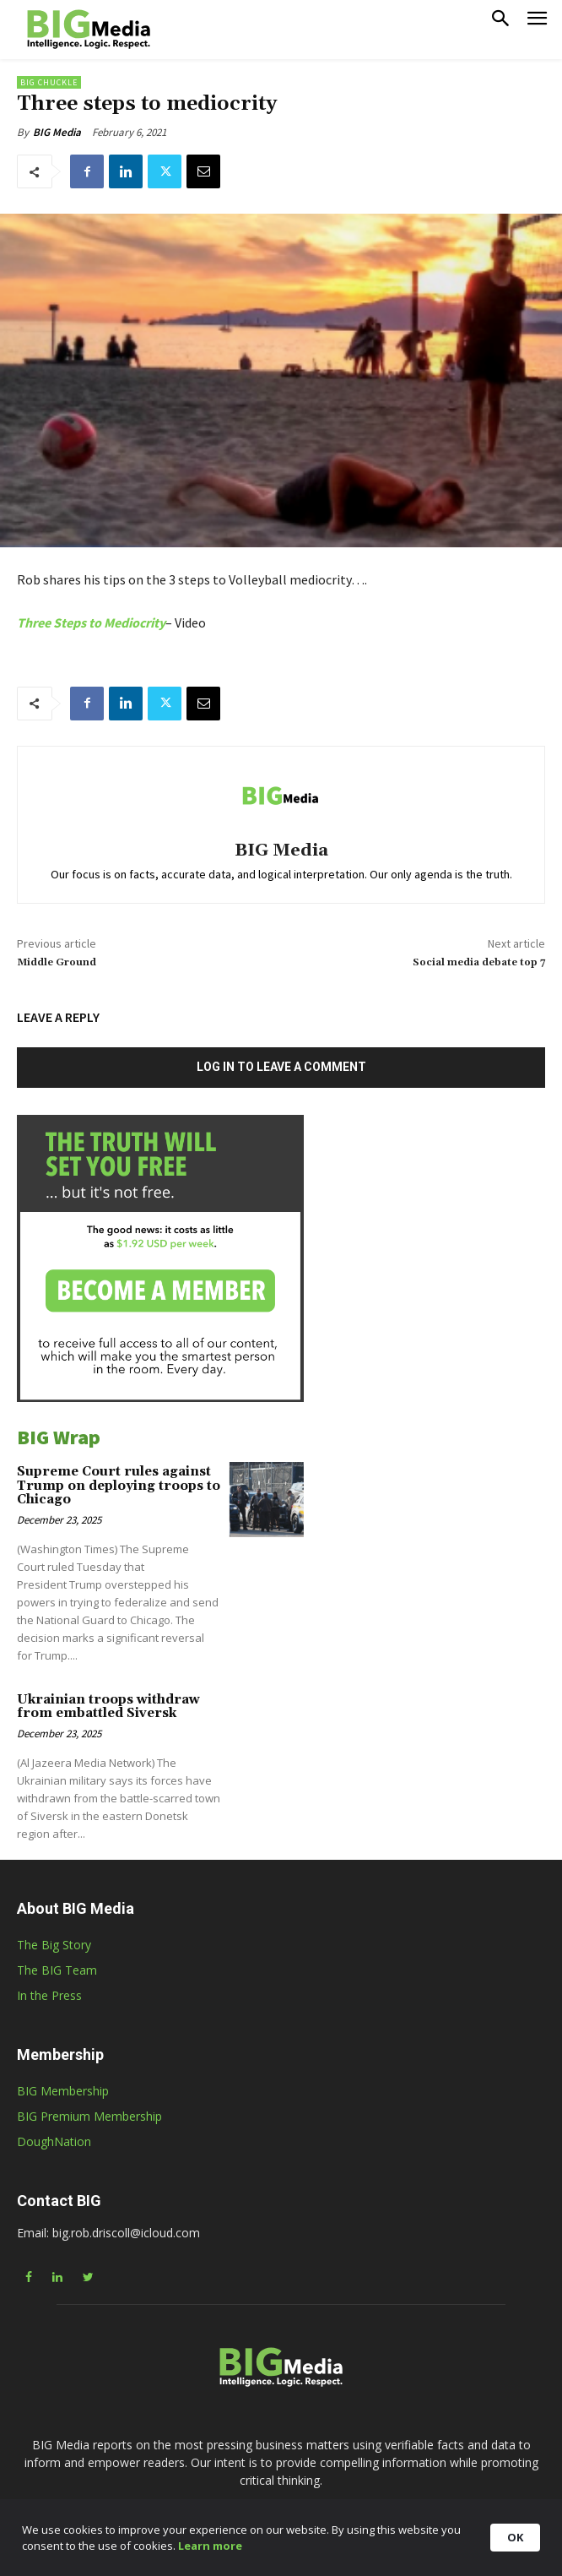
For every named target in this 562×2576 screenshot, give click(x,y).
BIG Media (57, 132)
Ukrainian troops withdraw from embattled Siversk (108, 1707)
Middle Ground (56, 962)
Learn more (304, 2550)
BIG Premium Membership (89, 2116)
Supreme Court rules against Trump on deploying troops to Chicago (118, 1486)
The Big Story (54, 1945)
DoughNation (54, 2141)
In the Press (49, 1995)
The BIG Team (57, 1970)
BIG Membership (63, 2091)
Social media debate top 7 (479, 962)
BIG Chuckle (49, 82)
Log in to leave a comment (281, 1066)
